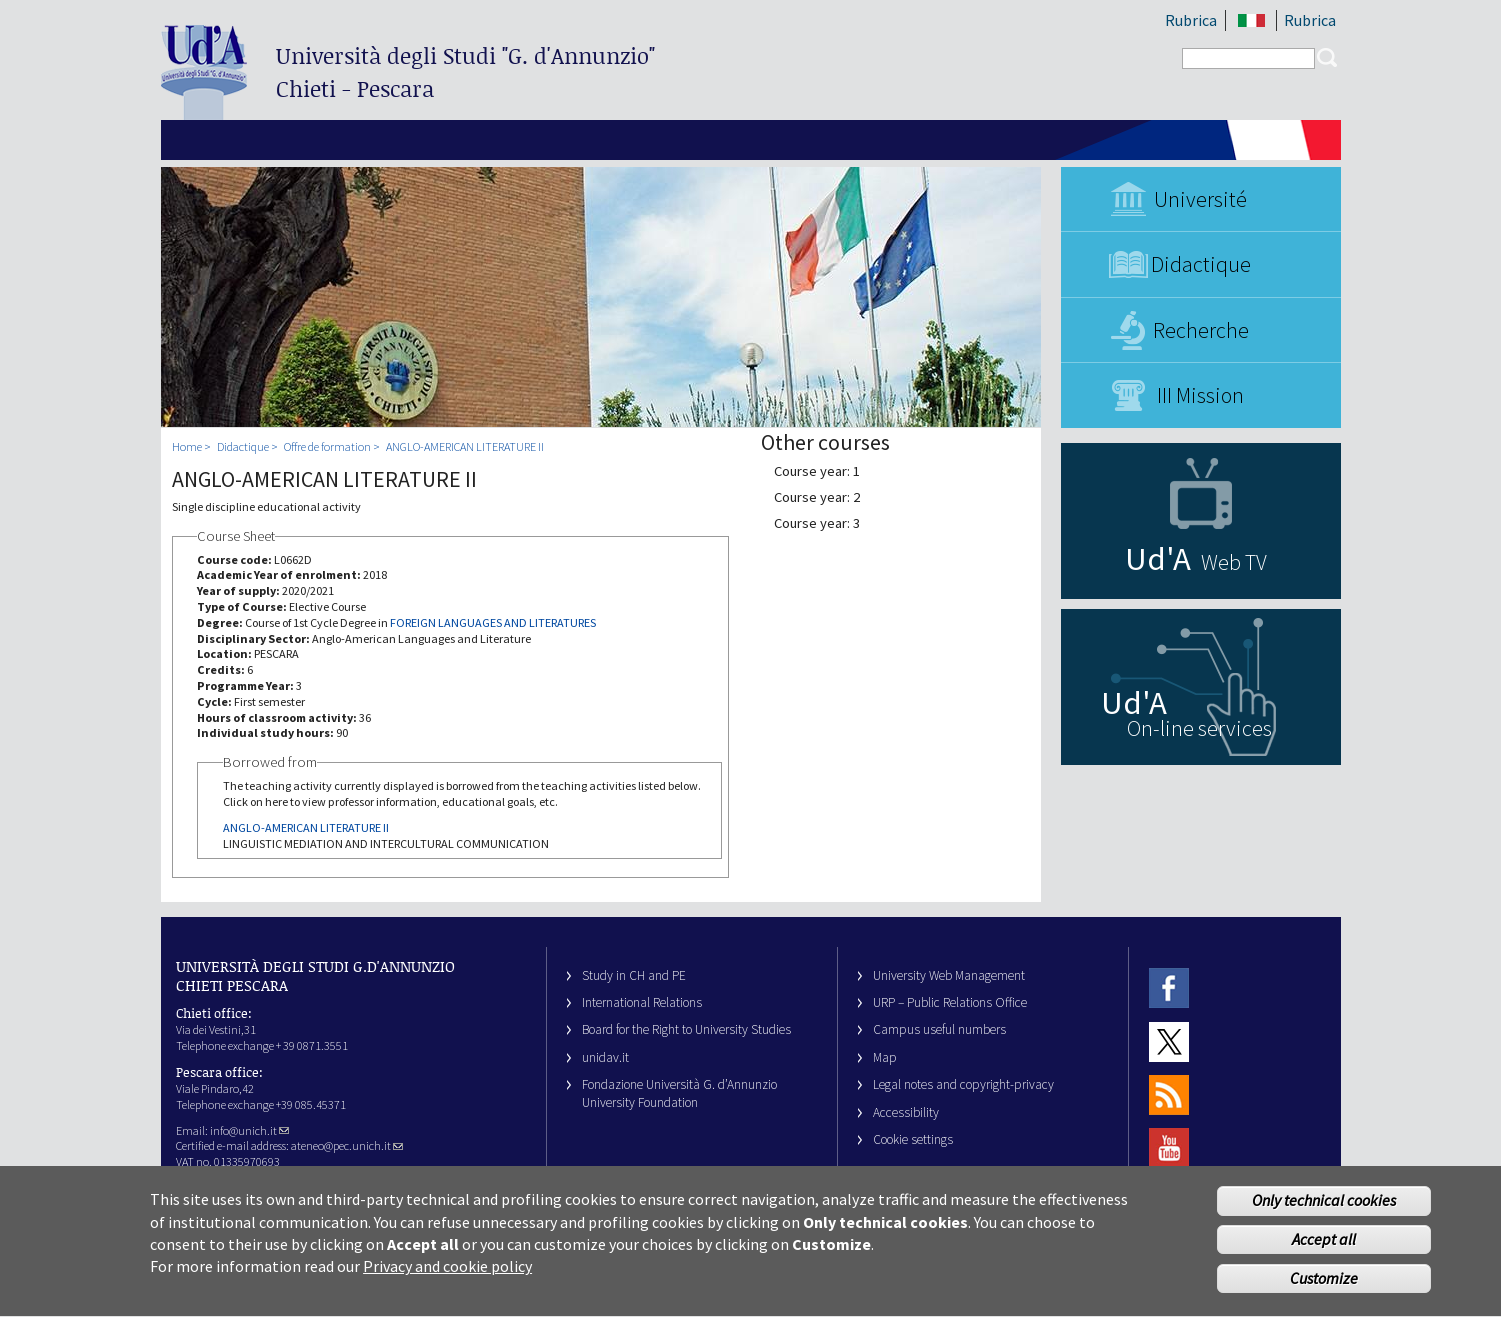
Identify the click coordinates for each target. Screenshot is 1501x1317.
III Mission (1200, 395)
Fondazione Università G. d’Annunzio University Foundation (679, 1093)
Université (1200, 199)
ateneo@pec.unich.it (347, 1145)
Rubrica (1191, 20)
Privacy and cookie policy (447, 1281)
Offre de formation (327, 446)
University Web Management (949, 975)
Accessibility (906, 1112)
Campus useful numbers (939, 1029)
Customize (1324, 1292)
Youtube (1169, 1148)
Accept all (1324, 1254)
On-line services (1199, 728)
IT (1252, 20)
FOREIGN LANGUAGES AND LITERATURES (493, 622)
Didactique (1201, 264)
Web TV (1234, 562)
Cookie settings (913, 1139)
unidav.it (605, 1057)
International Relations (642, 1002)
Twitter (1169, 1041)
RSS (1169, 1094)
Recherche (1201, 330)
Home (187, 446)
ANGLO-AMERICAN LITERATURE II (465, 446)
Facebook (1169, 988)
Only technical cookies (1324, 1215)
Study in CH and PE (634, 975)
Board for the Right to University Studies (686, 1029)
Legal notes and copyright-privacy (963, 1084)
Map (885, 1057)
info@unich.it (249, 1130)
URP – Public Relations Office (950, 1002)
